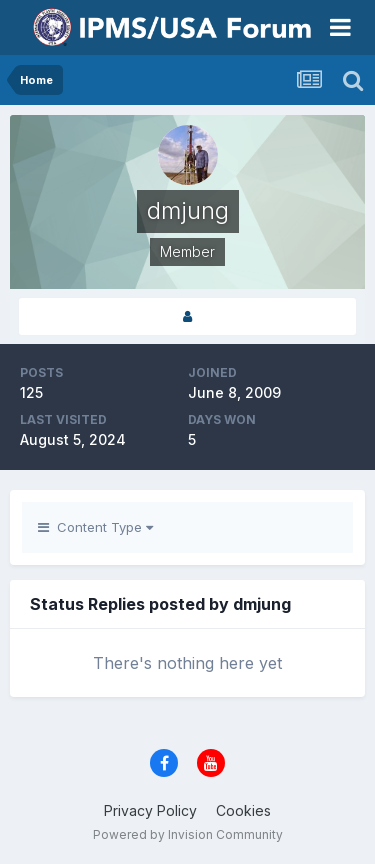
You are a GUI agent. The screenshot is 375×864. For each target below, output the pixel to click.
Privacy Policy (150, 810)
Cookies (243, 810)
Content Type (95, 527)
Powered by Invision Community (188, 834)
